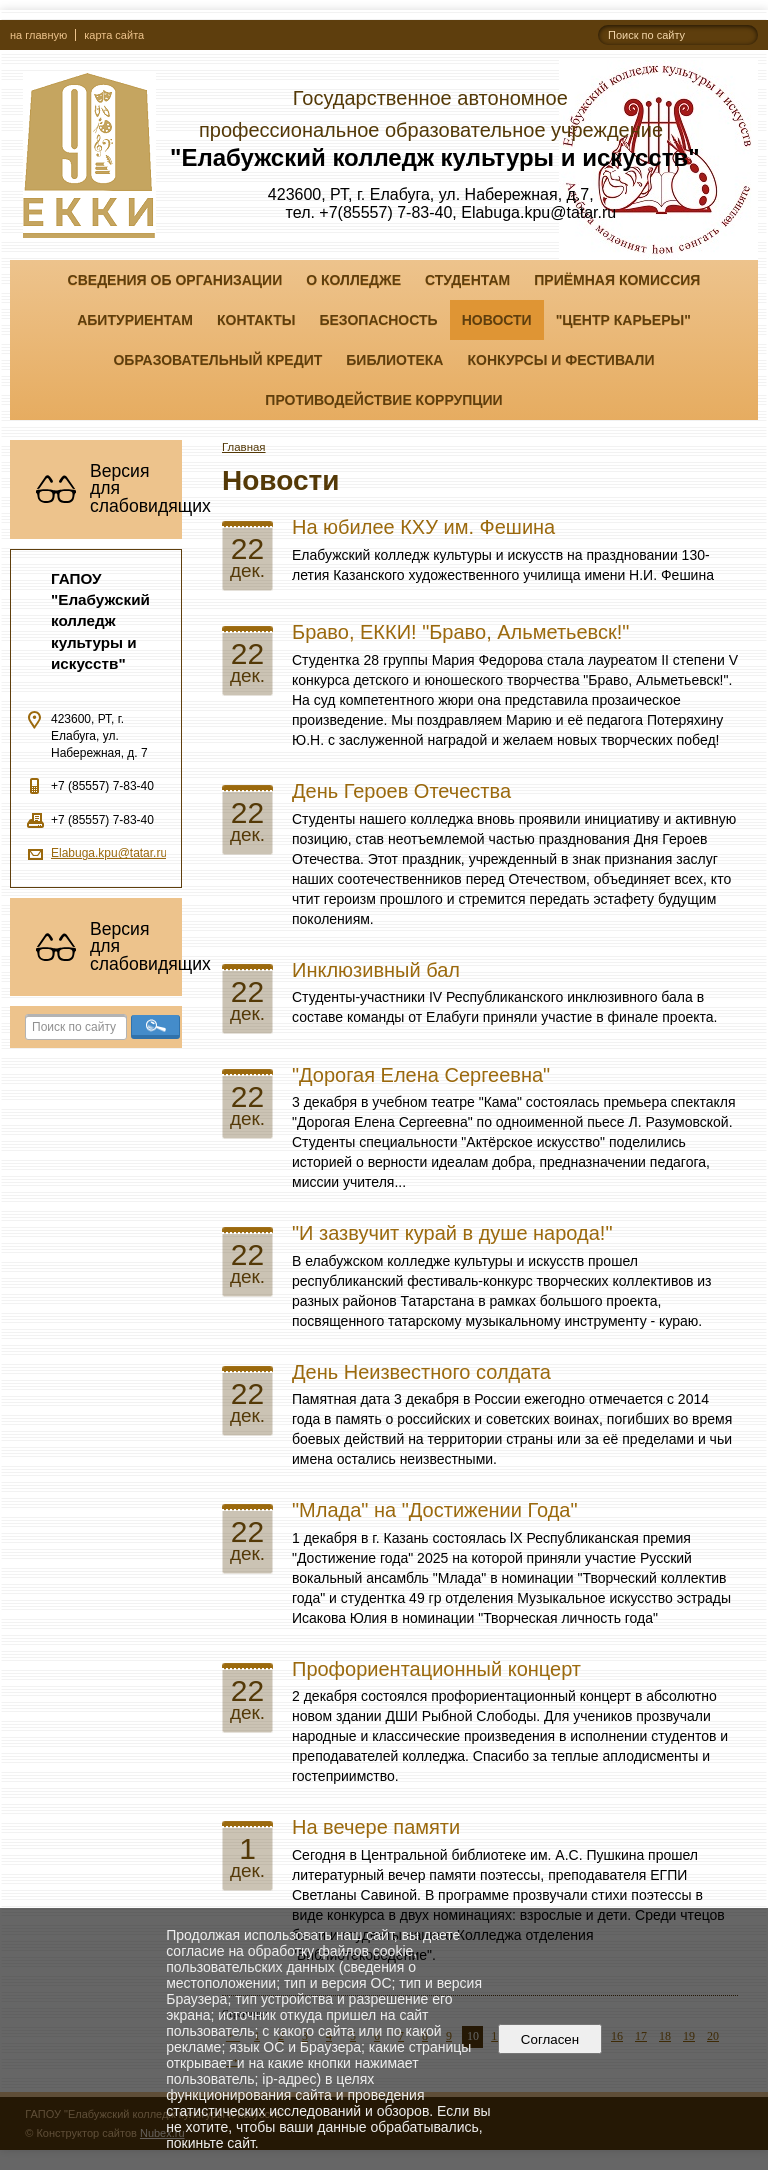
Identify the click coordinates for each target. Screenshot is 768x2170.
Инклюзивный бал (376, 970)
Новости (497, 320)
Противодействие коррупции (383, 400)
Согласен (549, 2039)
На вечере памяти (376, 1827)
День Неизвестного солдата (421, 1372)
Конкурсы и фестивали (560, 360)
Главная (244, 447)
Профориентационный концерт (436, 1669)
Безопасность (378, 320)
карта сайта (114, 35)
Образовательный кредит (217, 360)
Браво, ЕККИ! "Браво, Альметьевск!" (460, 632)
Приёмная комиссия (617, 280)
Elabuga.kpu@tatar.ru (109, 853)
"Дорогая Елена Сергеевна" (421, 1075)
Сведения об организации (175, 280)
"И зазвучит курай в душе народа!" (452, 1233)
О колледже (353, 280)
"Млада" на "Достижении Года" (435, 1510)
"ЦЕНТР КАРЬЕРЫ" (623, 320)
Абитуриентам (135, 320)
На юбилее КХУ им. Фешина (423, 527)
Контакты (256, 320)
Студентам (467, 280)
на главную (38, 35)
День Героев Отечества (401, 791)
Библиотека (394, 360)
